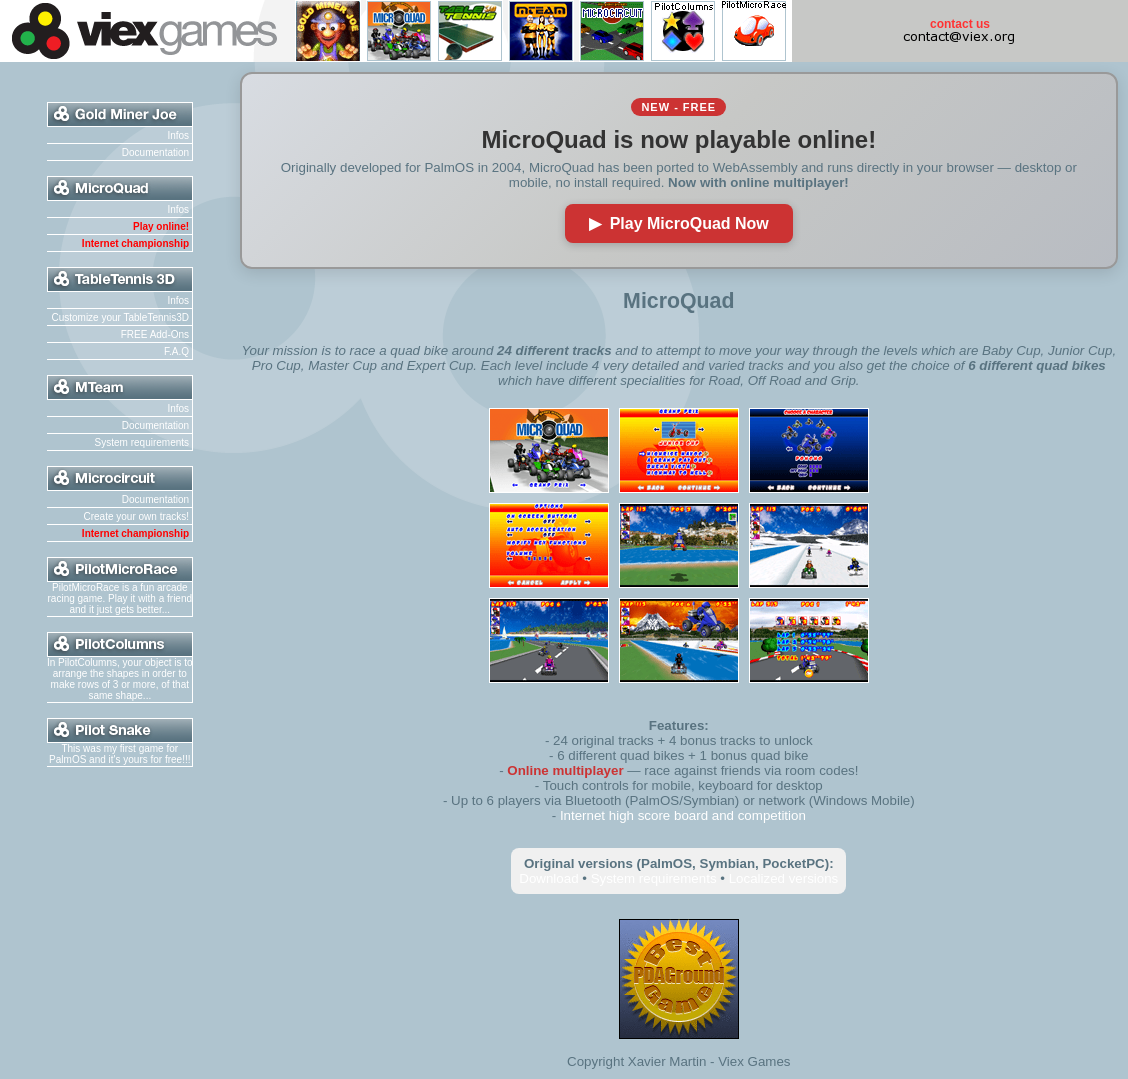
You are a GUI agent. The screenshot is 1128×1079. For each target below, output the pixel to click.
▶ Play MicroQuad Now (679, 223)
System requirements (142, 442)
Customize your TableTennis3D (120, 317)
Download (548, 878)
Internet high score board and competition (683, 815)
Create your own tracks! (136, 516)
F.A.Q (176, 351)
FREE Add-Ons (155, 334)
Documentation (155, 152)
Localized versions (784, 878)
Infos (178, 135)
